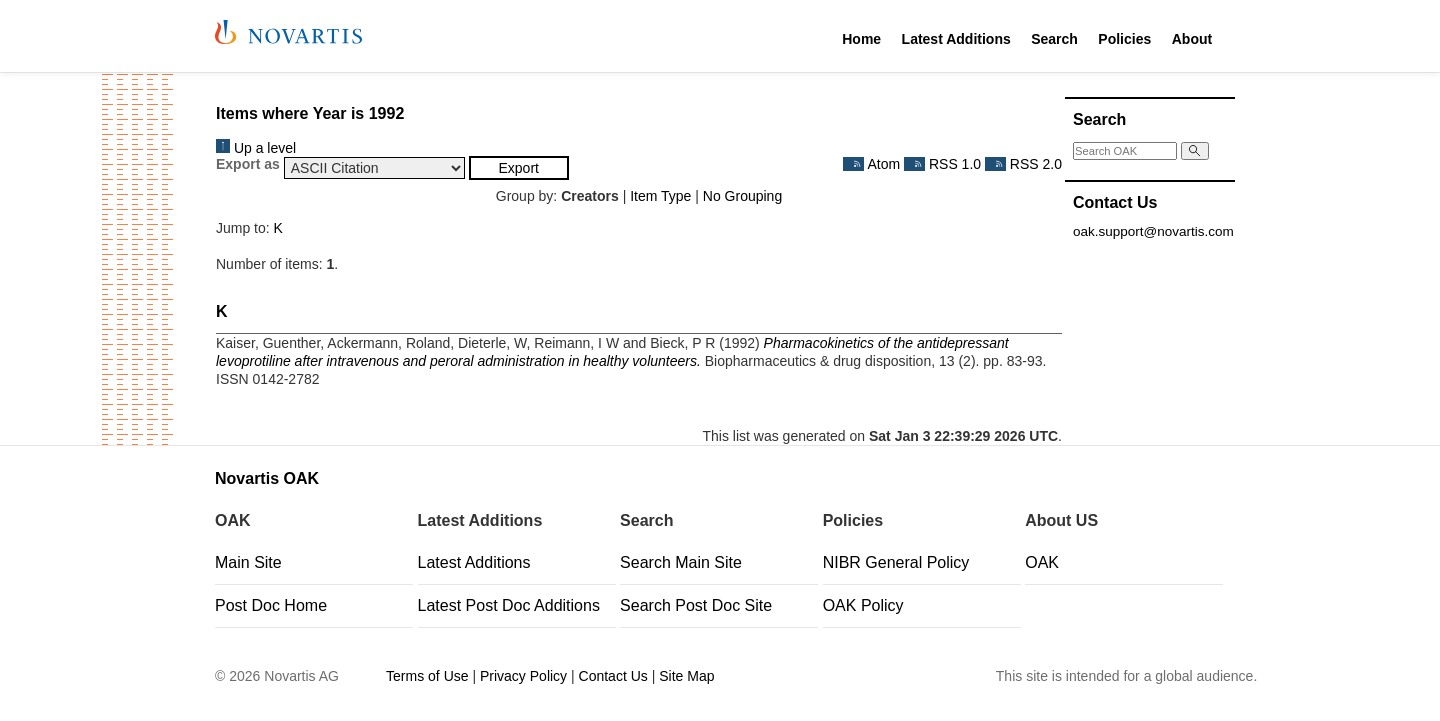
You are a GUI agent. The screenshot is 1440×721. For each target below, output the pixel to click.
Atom (871, 164)
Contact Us (613, 676)
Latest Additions (956, 39)
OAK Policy (863, 605)
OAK (1042, 562)
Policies (1124, 39)
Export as (248, 164)
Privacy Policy (523, 676)
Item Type (660, 196)
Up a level (256, 148)
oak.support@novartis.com (1153, 231)
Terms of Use (427, 676)
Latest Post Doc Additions (509, 605)
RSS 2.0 (1023, 164)
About (1192, 39)
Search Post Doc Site (696, 605)
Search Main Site (681, 562)
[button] (519, 168)
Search (1054, 39)
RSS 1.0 (942, 164)
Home (861, 39)
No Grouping (742, 196)
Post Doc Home (271, 605)
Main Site (248, 562)
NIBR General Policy (896, 562)
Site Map (686, 676)
